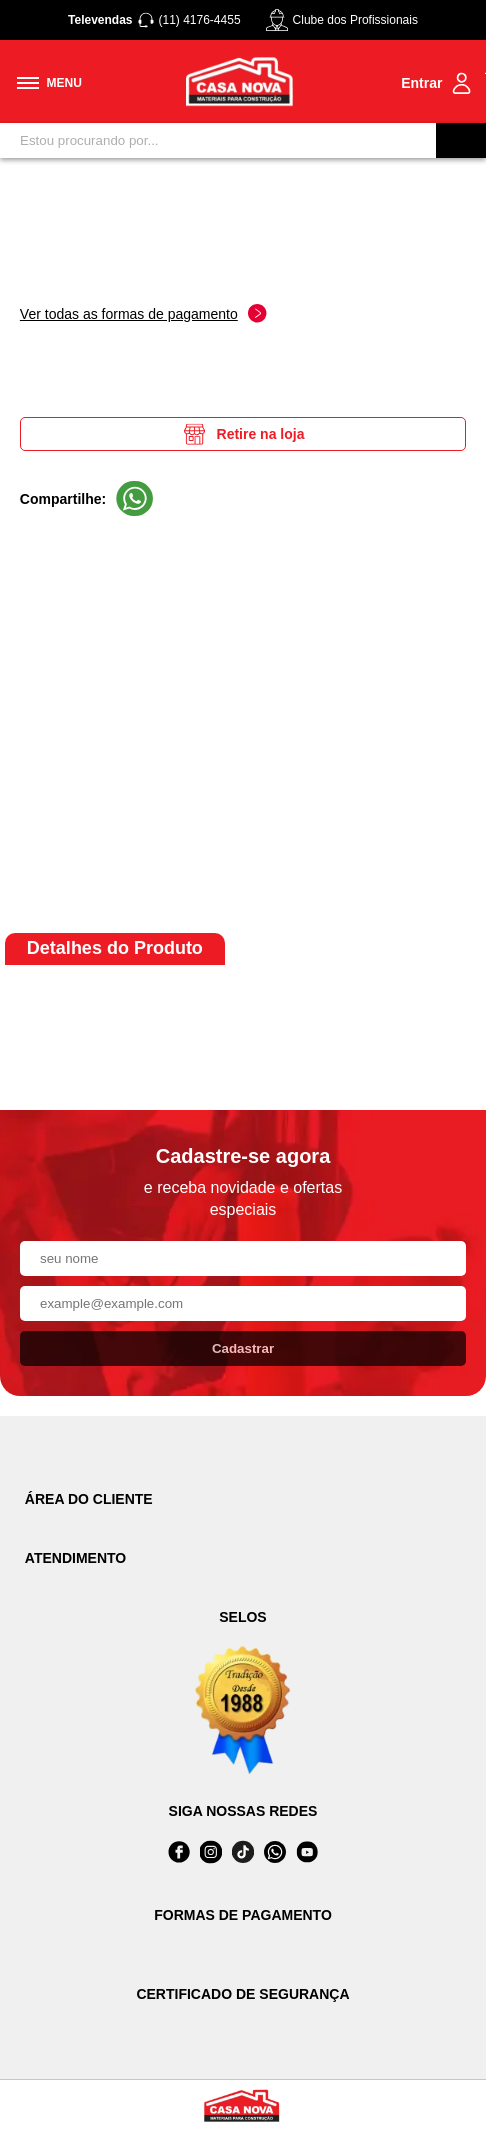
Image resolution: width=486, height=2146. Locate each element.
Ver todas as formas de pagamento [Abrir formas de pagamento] (143, 313)
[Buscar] (461, 140)
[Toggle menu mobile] (49, 83)
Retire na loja (243, 434)
